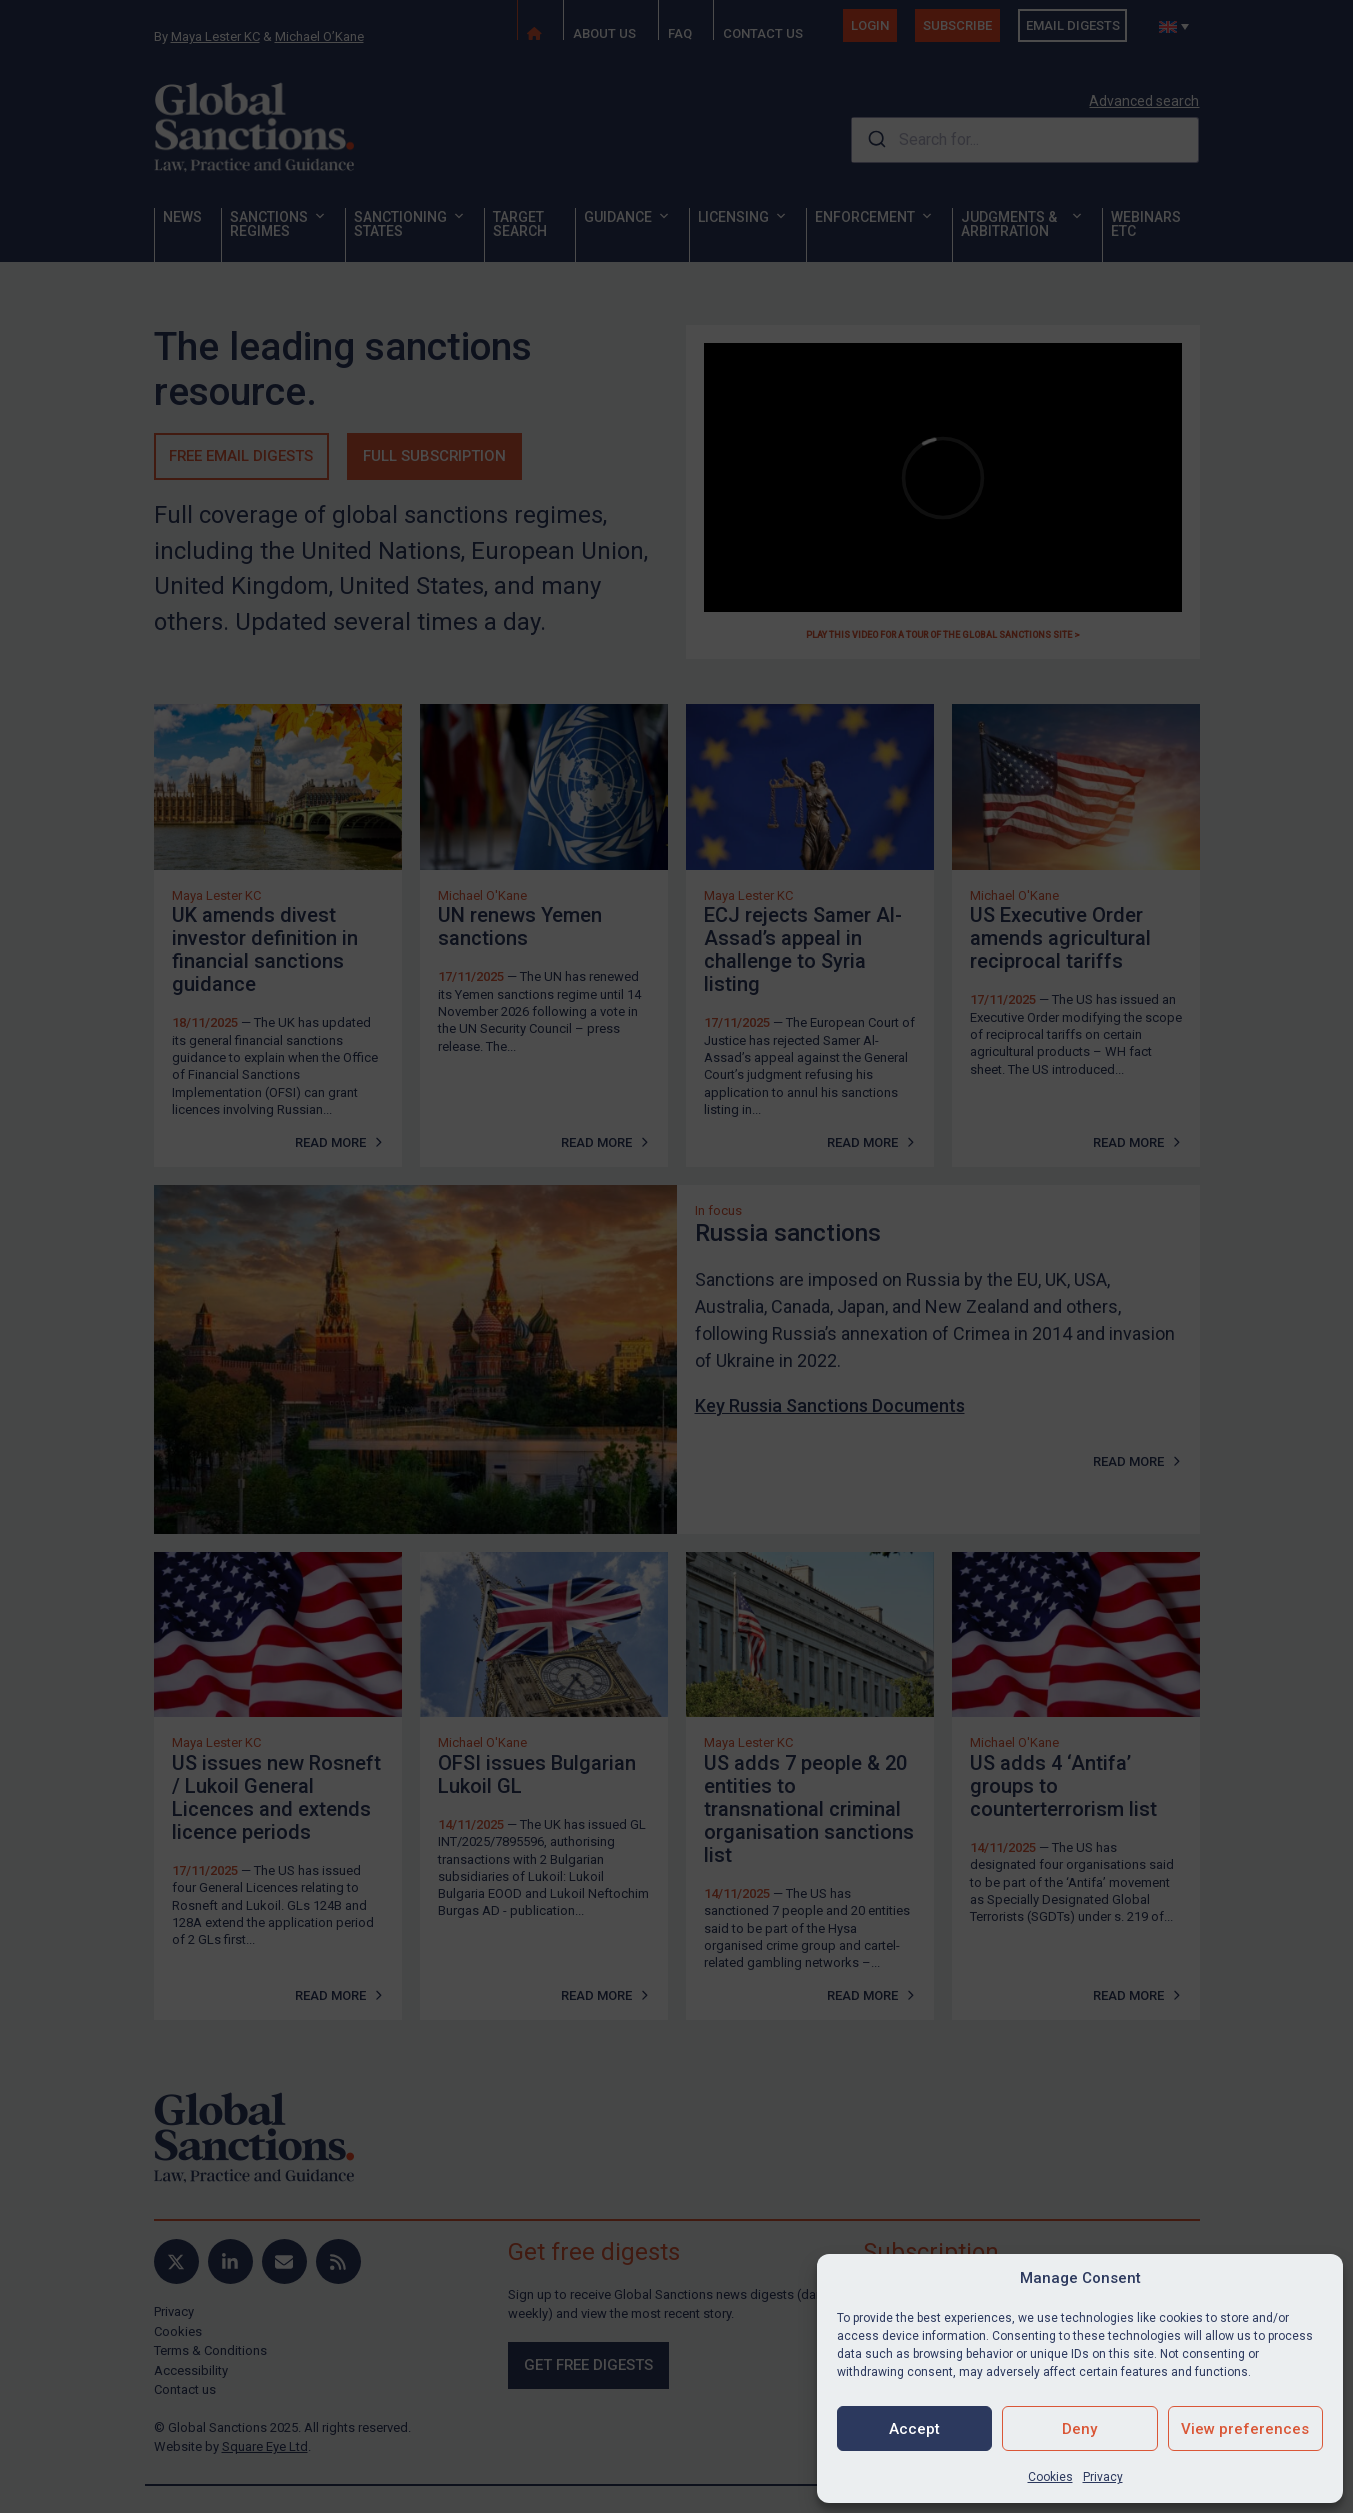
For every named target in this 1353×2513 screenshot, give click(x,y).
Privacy (1103, 2477)
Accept (914, 2429)
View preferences (1245, 2429)
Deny (1079, 2429)
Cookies (1050, 2477)
